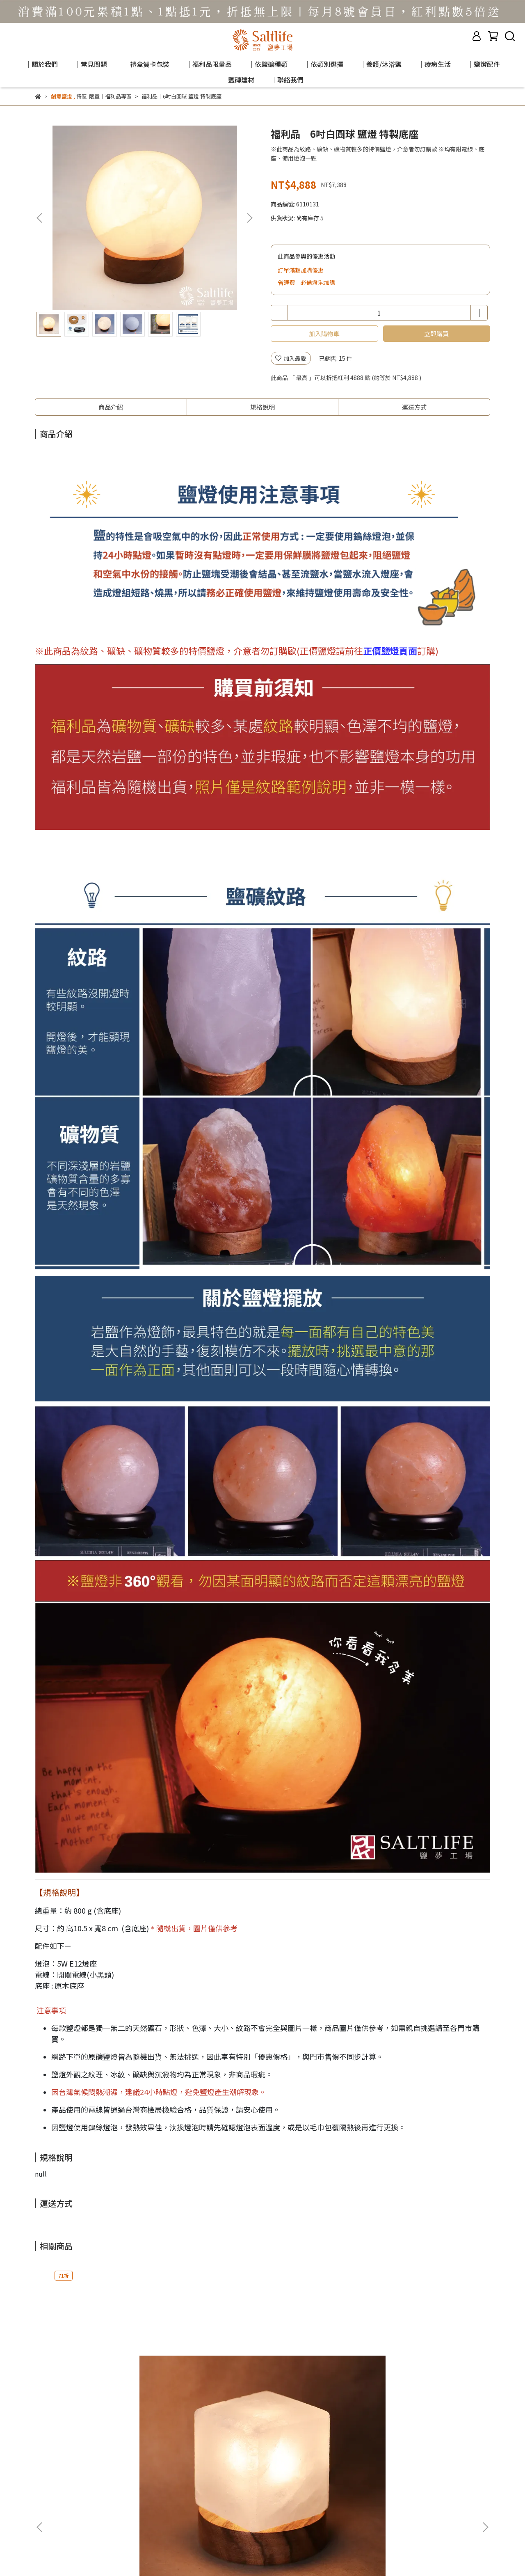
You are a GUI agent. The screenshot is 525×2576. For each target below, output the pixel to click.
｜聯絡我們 (287, 79)
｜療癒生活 (434, 64)
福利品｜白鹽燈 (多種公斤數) (426, 2386)
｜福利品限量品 (209, 64)
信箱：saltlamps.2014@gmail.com (82, 2524)
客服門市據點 (52, 2486)
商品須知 (123, 2486)
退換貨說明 (159, 2486)
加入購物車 (324, 333)
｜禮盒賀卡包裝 (146, 64)
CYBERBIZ (200, 2555)
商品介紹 (110, 407)
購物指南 (90, 2486)
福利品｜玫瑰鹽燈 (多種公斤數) (314, 2390)
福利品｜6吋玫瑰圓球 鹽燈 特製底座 (205, 2390)
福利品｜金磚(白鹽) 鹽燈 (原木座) (96, 2390)
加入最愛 (290, 358)
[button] (249, 218)
